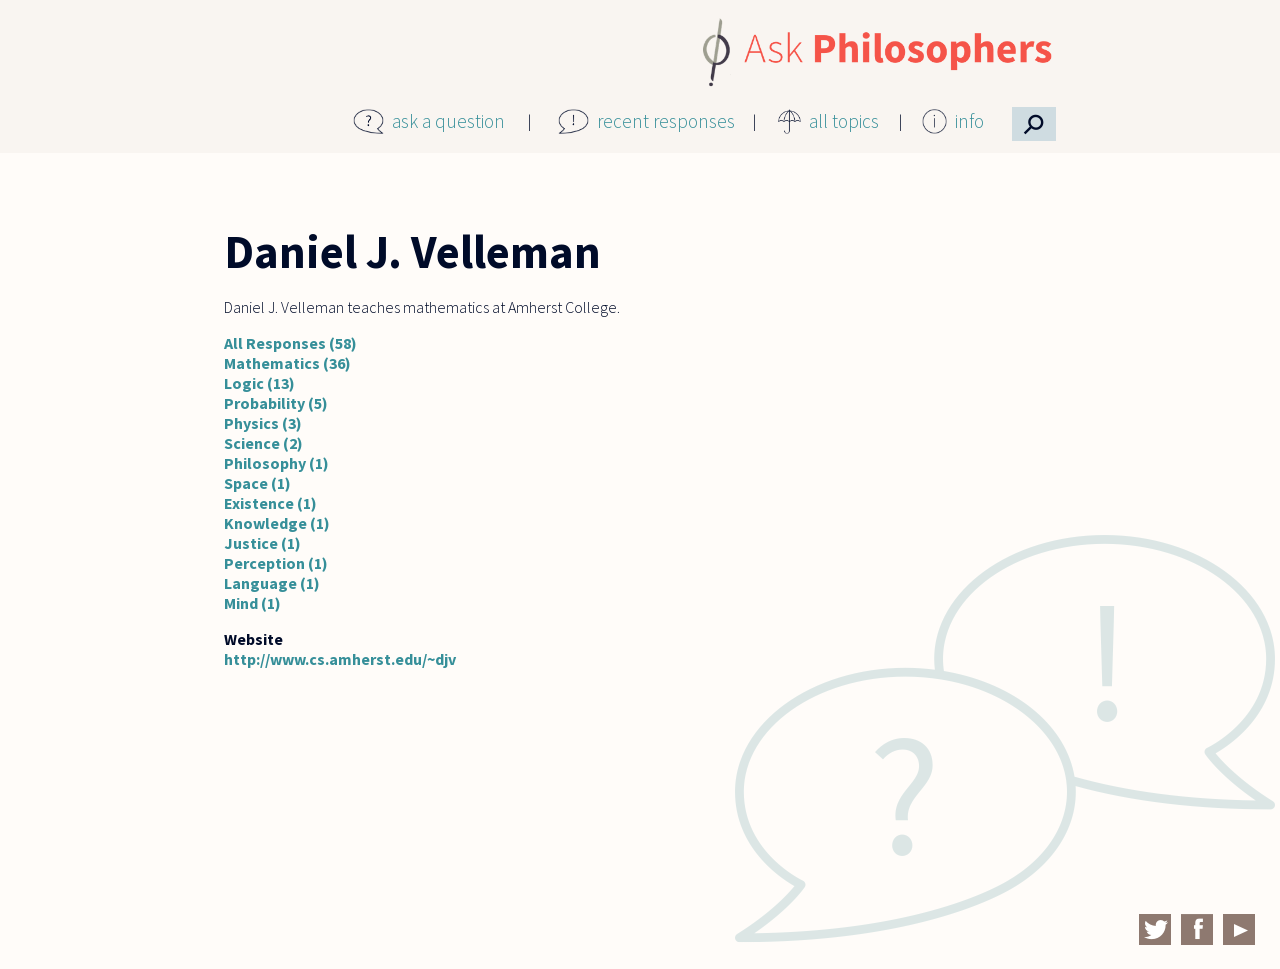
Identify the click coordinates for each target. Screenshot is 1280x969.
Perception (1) (276, 563)
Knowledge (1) (277, 523)
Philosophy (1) (276, 463)
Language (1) (272, 583)
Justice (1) (262, 543)
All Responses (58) (290, 343)
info (969, 121)
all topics (844, 121)
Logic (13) (259, 383)
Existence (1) (270, 503)
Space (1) (257, 483)
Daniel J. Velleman (412, 252)
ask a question (448, 121)
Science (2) (263, 443)
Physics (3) (263, 423)
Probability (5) (276, 403)
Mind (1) (252, 603)
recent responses (666, 121)
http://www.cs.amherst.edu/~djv (340, 659)
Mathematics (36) (287, 363)
